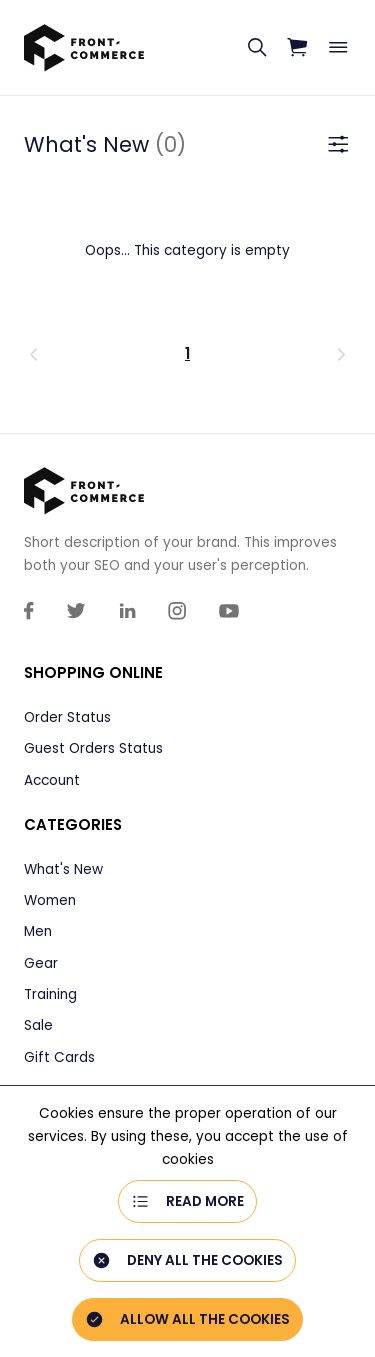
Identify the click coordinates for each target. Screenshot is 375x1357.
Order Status (67, 717)
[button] (88, 353)
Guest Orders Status (93, 748)
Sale (38, 1025)
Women (50, 900)
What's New (63, 869)
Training (50, 994)
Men (38, 931)
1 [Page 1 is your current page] (187, 353)
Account (52, 780)
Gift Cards (59, 1057)
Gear (41, 963)
